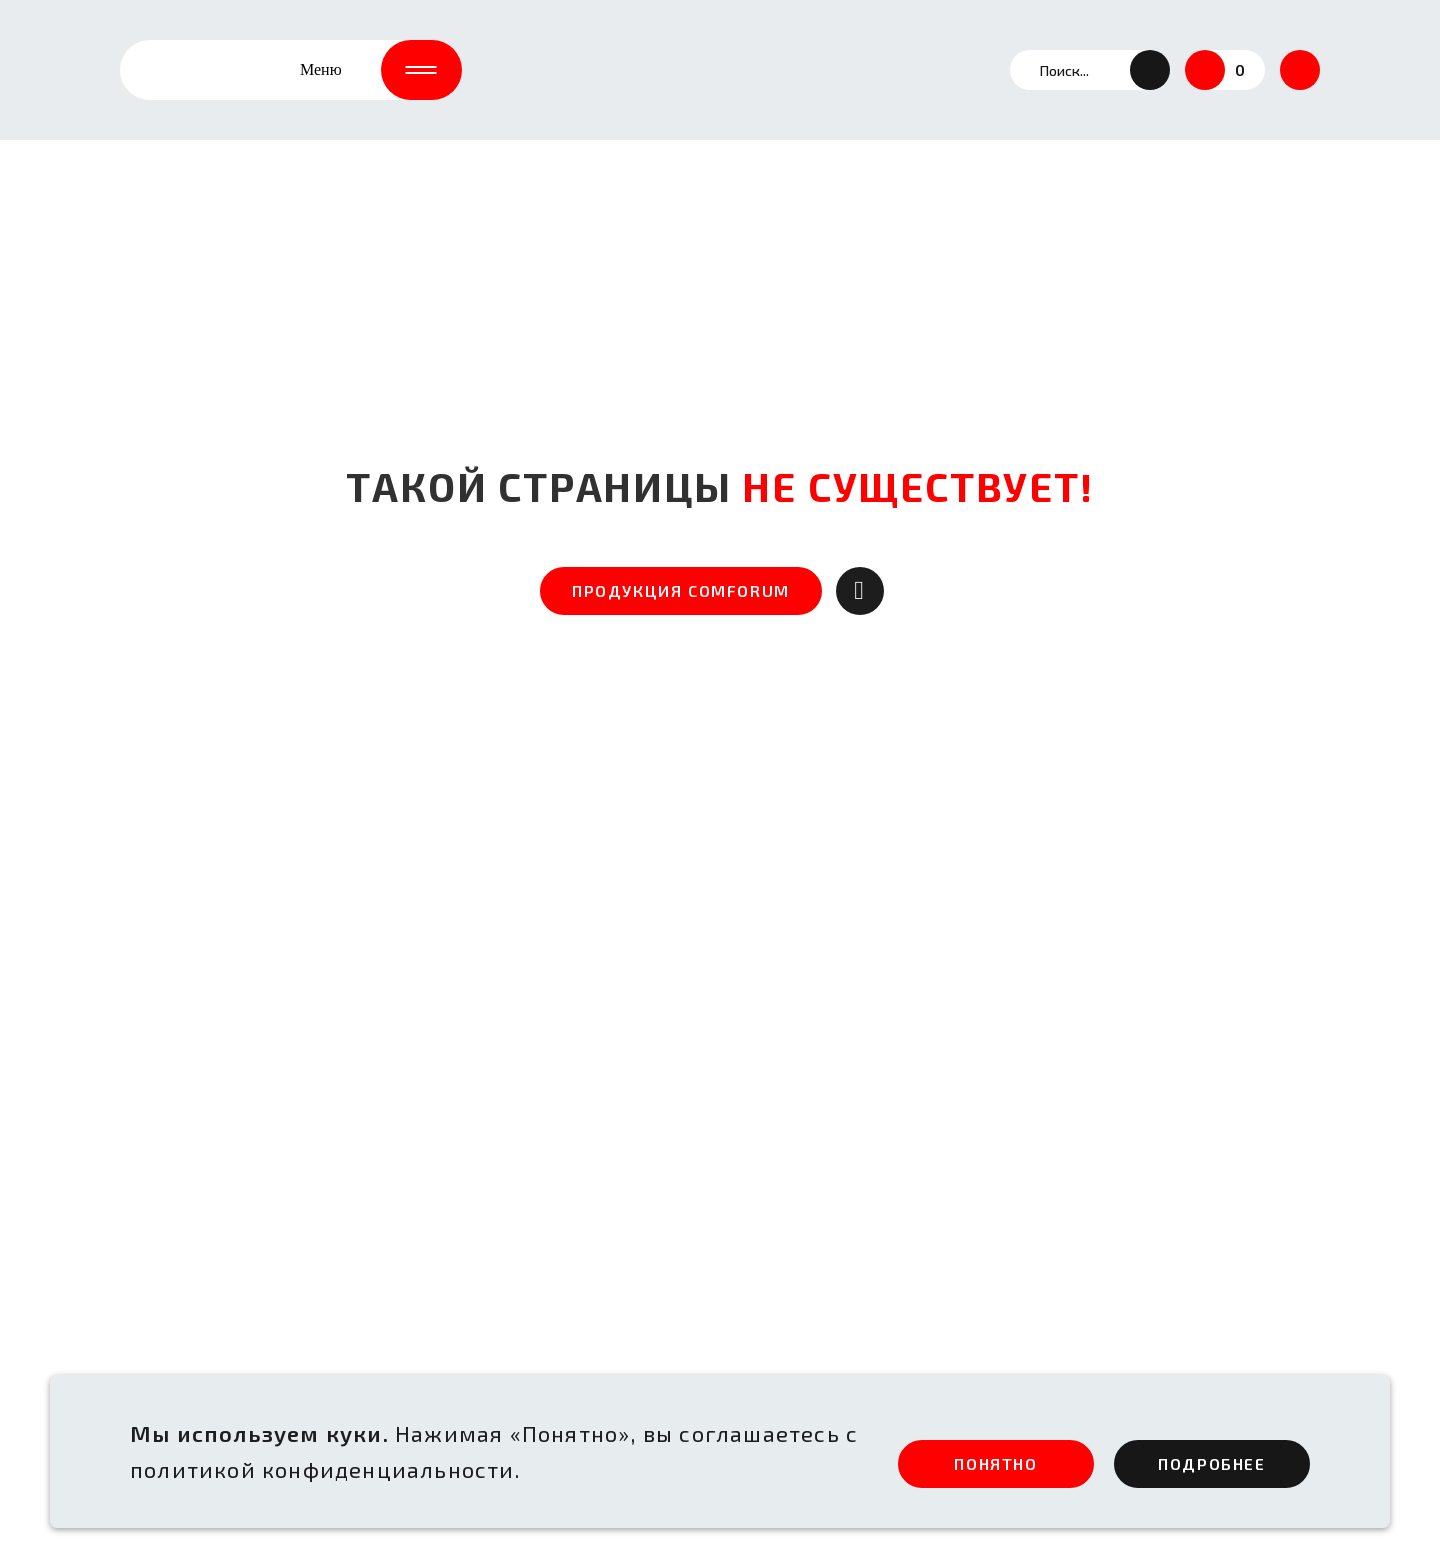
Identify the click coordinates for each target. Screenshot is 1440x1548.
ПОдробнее (1211, 1463)
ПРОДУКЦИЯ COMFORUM (681, 590)
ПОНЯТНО (995, 1463)
